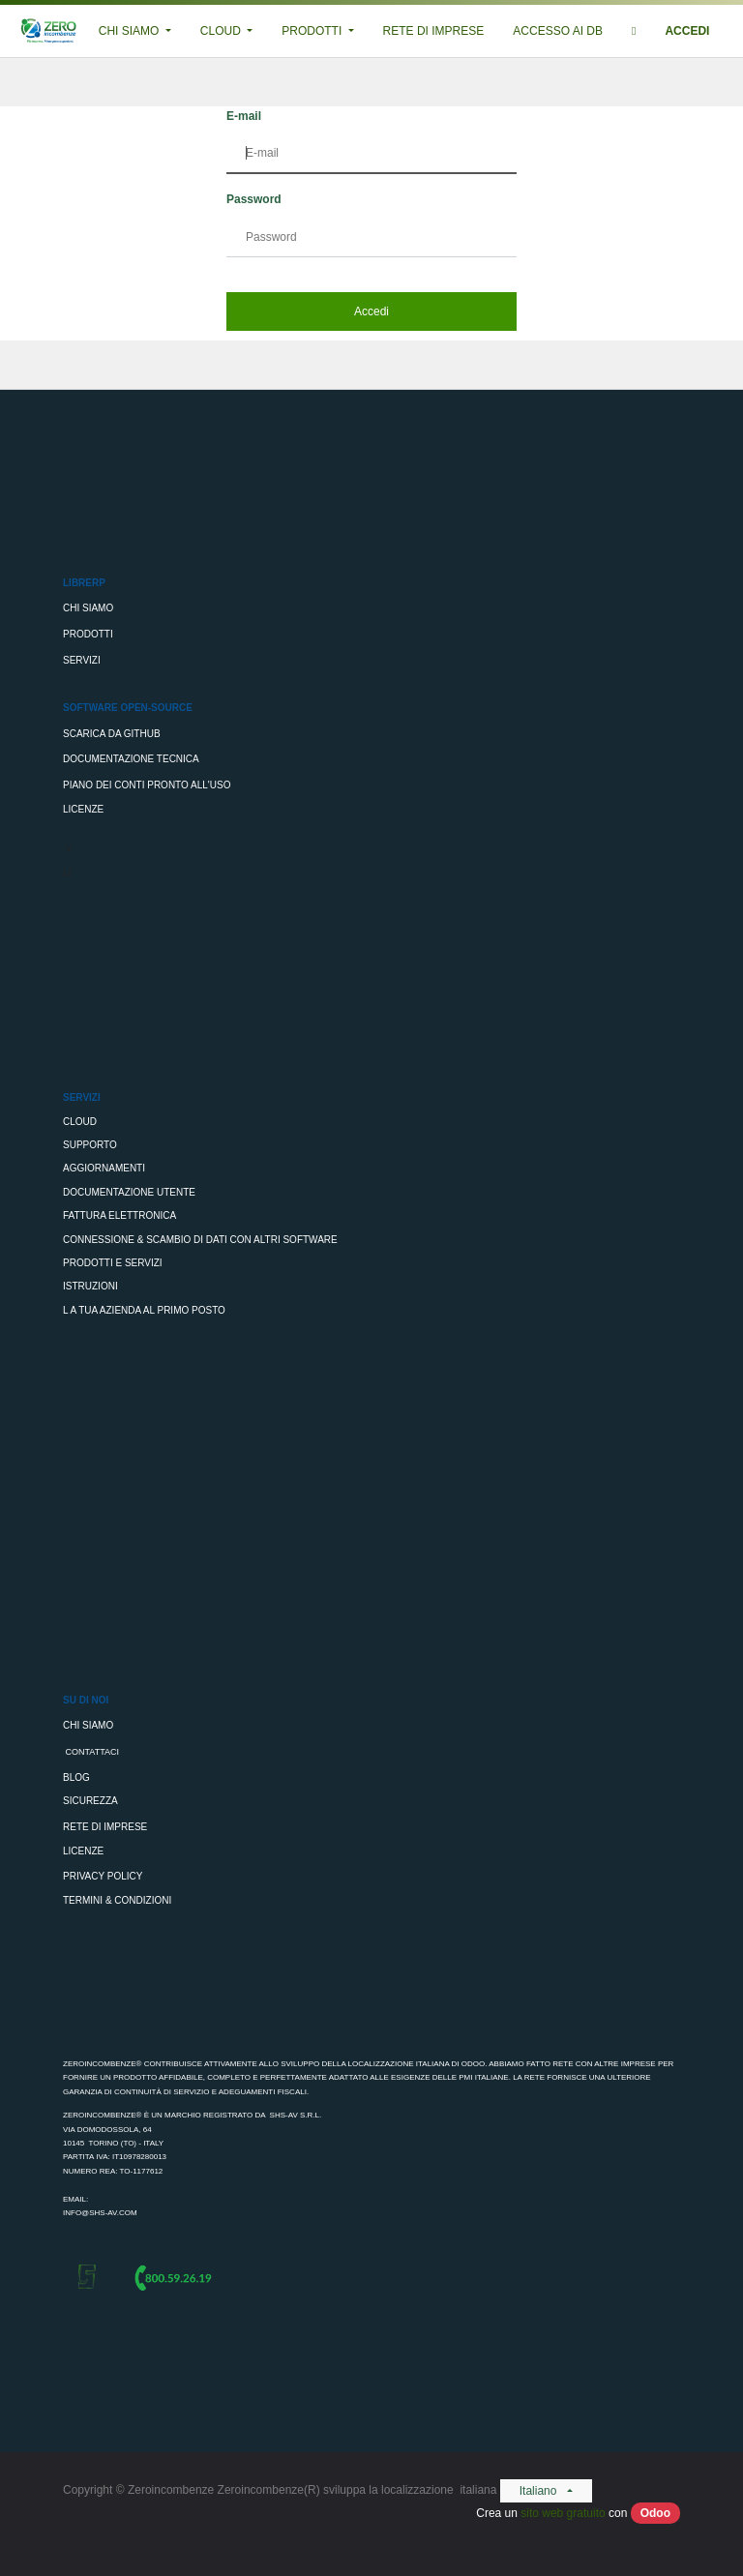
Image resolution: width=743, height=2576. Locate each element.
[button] (633, 31)
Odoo (655, 2513)
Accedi (371, 311)
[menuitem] (434, 31)
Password (254, 199)
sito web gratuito (562, 2513)
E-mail (243, 116)
